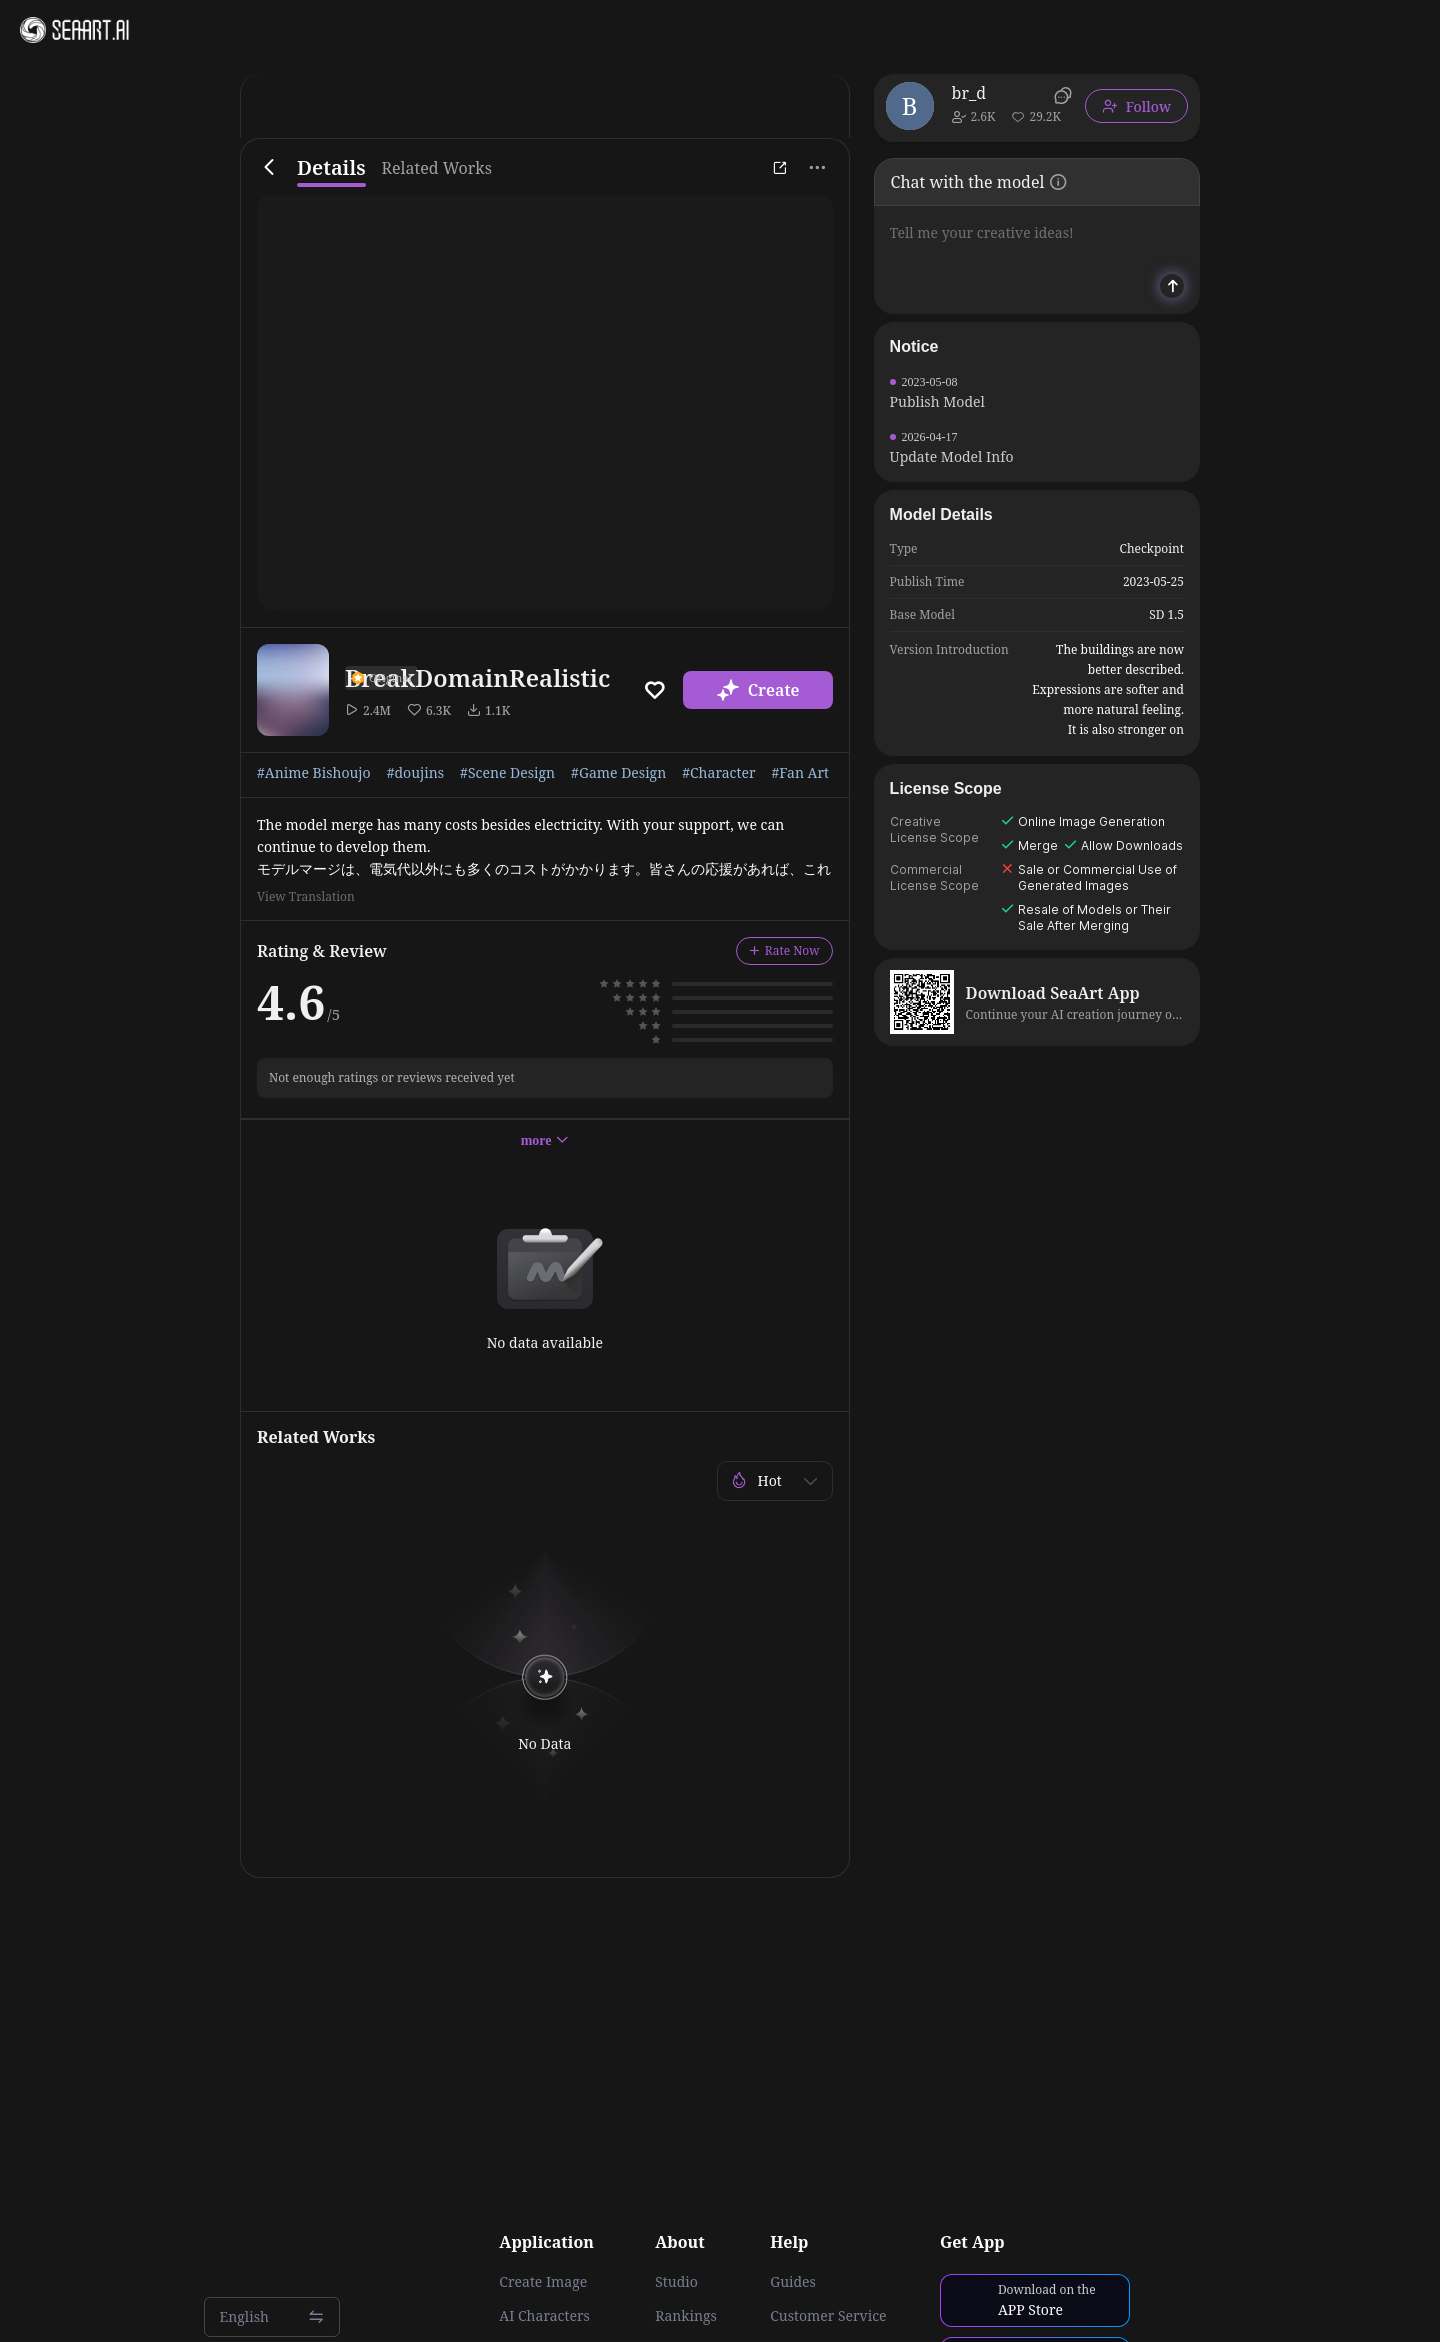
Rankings (686, 2316)
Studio (676, 2282)
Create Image (543, 2282)
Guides (793, 2282)
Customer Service (828, 2316)
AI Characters (544, 2316)
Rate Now (784, 950)
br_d (969, 93)
